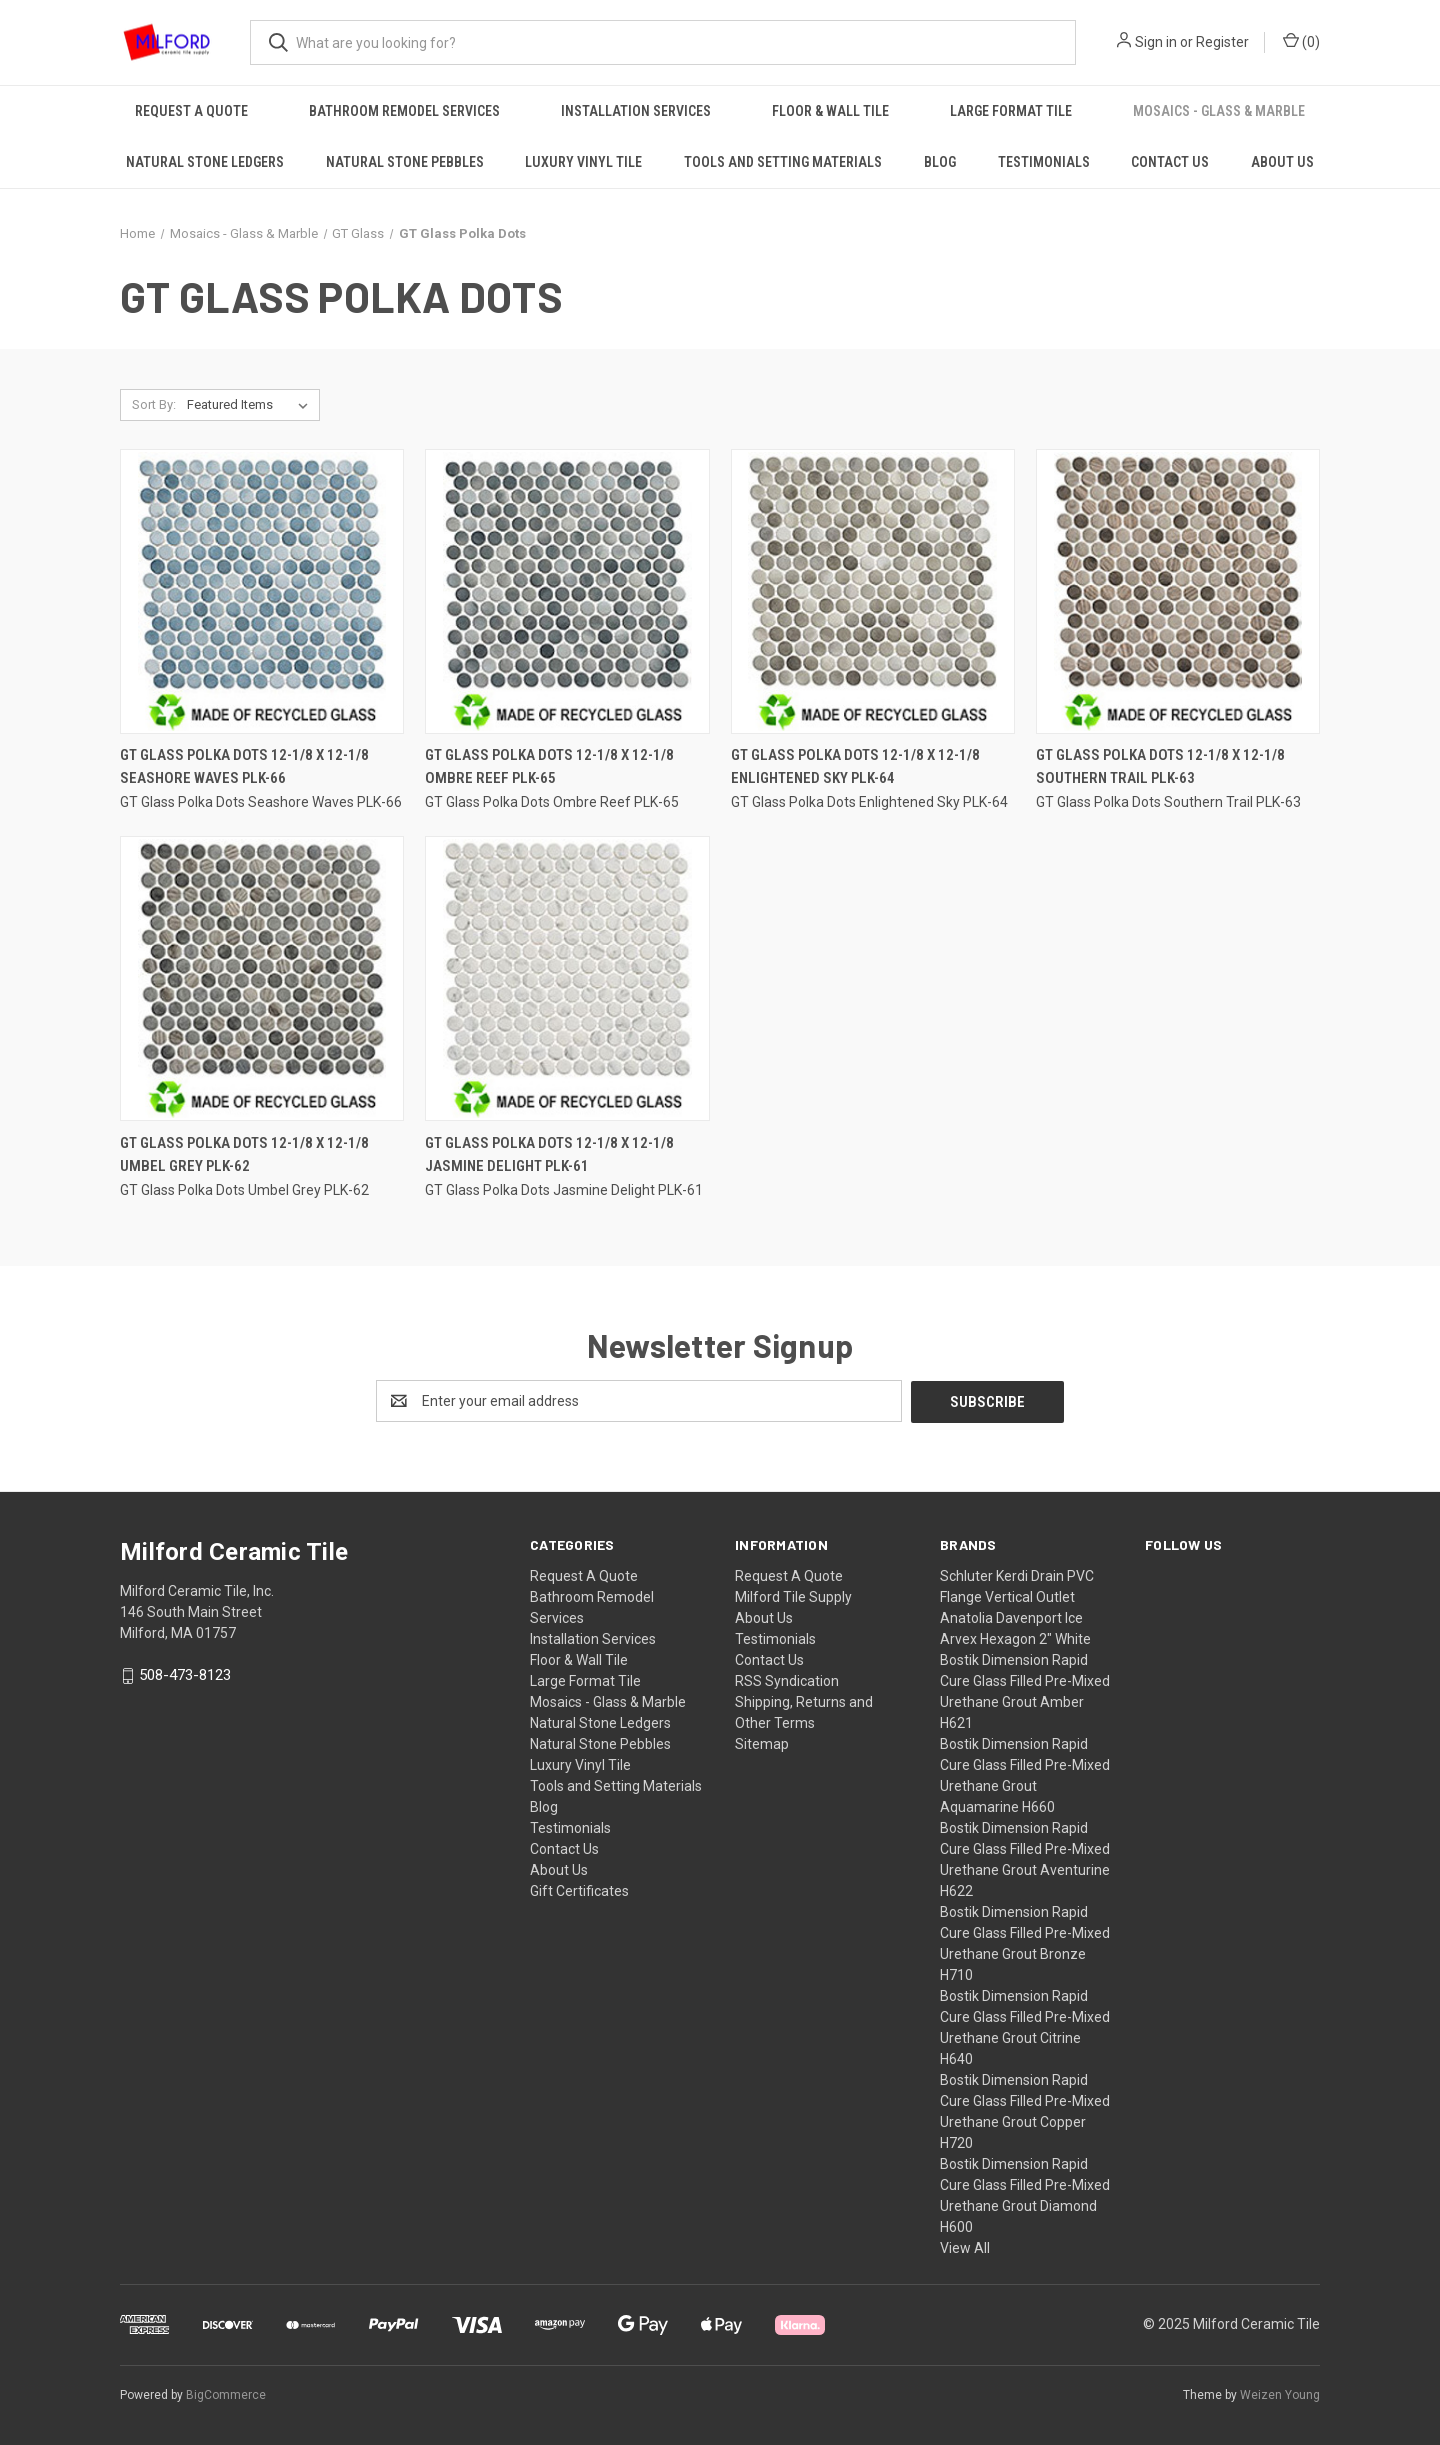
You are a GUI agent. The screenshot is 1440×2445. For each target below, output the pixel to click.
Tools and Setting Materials (783, 162)
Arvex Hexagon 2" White (1015, 1638)
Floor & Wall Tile (830, 111)
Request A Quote (191, 111)
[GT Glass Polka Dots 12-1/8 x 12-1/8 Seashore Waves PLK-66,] (262, 591)
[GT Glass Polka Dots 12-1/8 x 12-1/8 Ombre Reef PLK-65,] (567, 591)
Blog (940, 162)
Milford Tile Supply (793, 1596)
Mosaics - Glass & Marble (1219, 111)
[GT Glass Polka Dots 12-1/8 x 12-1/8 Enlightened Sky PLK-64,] (873, 591)
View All (965, 2247)
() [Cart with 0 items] (1301, 41)
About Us (1282, 162)
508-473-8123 (185, 1674)
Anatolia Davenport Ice (1011, 1617)
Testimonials (1044, 162)
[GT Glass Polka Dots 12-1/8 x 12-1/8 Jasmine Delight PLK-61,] (567, 978)
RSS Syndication (787, 1680)
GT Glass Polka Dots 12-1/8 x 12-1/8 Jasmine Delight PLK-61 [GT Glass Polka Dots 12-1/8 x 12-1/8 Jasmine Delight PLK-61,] (549, 1154)
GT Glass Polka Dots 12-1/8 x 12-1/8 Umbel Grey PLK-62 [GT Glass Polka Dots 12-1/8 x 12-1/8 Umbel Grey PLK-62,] (244, 1154)
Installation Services (636, 111)
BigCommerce (226, 2394)
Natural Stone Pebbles (405, 162)
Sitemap (762, 1743)
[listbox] (251, 405)
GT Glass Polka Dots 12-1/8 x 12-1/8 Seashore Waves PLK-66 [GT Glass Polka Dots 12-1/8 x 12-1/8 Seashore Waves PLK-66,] (244, 766)
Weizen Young (1280, 2394)
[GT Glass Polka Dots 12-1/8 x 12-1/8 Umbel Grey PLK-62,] (262, 978)
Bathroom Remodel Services (404, 111)
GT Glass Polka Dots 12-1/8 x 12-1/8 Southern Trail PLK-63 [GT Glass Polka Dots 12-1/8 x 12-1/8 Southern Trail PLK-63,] (1160, 766)
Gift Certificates (579, 1890)
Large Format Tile (1011, 111)
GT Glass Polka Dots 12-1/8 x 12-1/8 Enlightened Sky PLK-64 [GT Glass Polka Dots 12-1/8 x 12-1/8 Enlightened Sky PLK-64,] (855, 766)
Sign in (1156, 42)
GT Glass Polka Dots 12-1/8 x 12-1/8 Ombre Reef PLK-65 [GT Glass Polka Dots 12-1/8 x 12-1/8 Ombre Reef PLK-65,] (549, 766)
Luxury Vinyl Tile (583, 162)
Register (1222, 42)
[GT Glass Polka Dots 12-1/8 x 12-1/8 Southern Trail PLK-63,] (1178, 591)
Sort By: (154, 404)
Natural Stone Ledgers (205, 162)
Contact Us (1170, 162)
